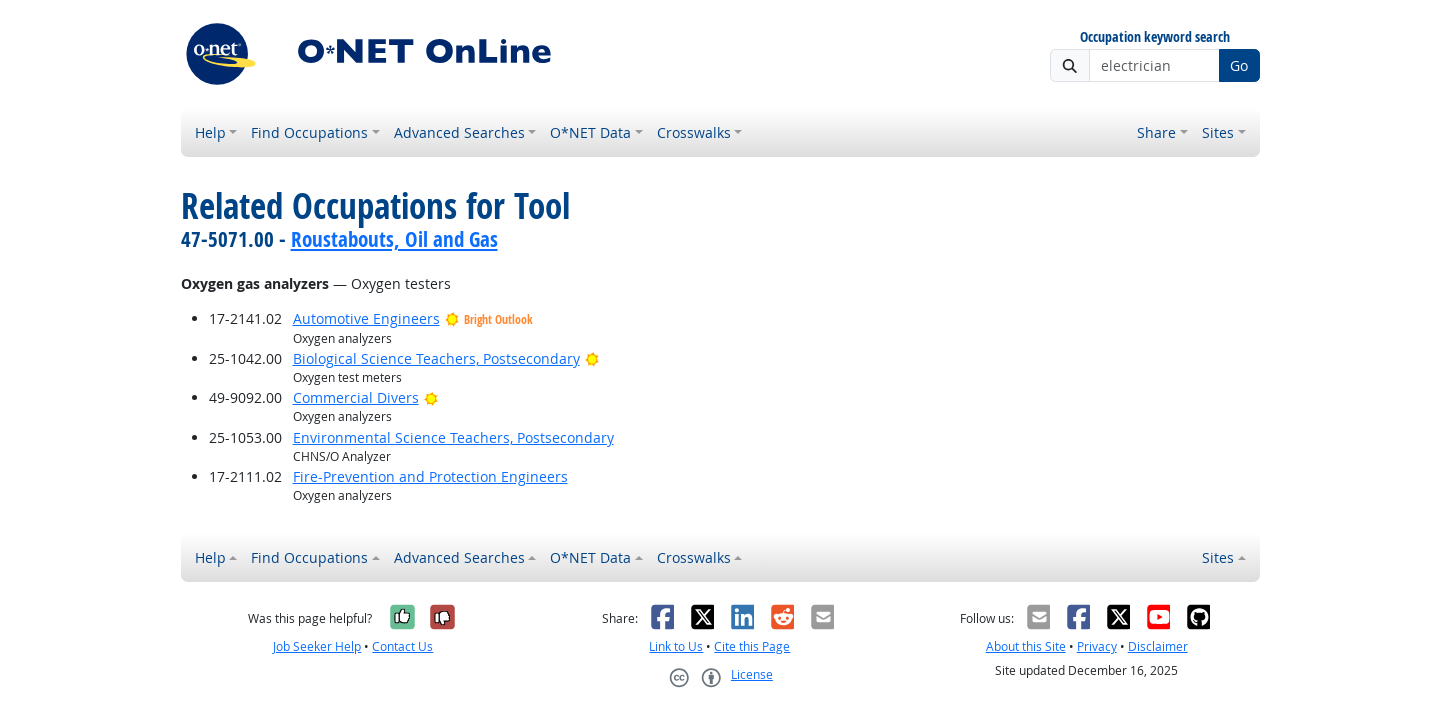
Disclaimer (1158, 646)
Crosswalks (694, 132)
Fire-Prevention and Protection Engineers (430, 476)
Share (1156, 132)
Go (1239, 65)
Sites (1218, 132)
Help (210, 132)
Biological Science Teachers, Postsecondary (436, 358)
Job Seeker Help (317, 646)
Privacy (1097, 646)
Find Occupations (309, 132)
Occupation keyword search (1155, 37)
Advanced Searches (459, 132)
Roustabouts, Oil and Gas (394, 239)
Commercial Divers (356, 397)
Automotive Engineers (366, 318)
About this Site (1026, 646)
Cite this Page (752, 646)
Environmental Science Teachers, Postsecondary (453, 437)
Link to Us (676, 646)
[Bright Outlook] (592, 358)
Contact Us (402, 646)
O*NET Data (590, 132)
